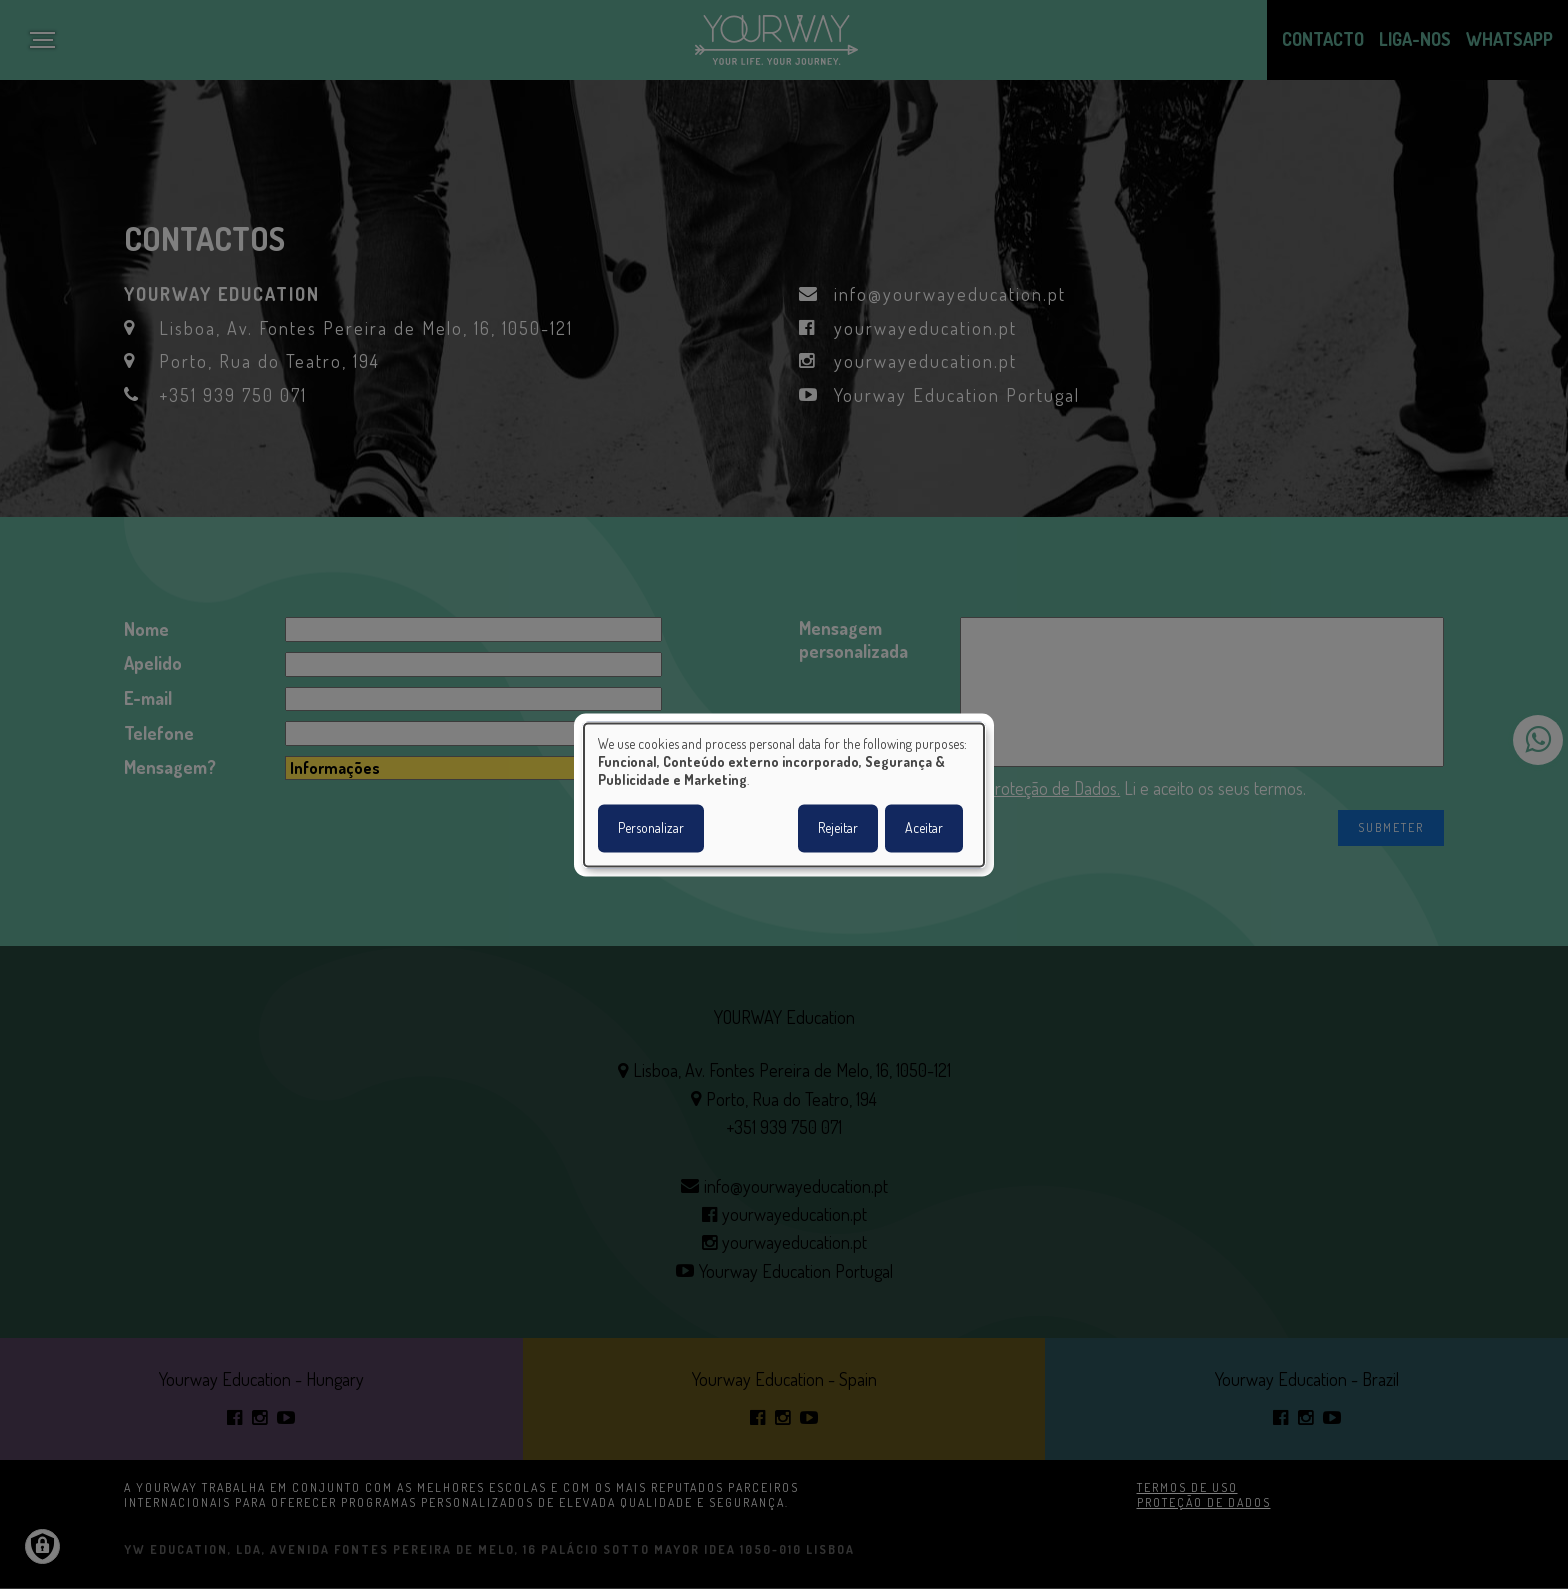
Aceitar (924, 827)
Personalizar (651, 827)
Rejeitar (838, 827)
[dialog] (784, 794)
